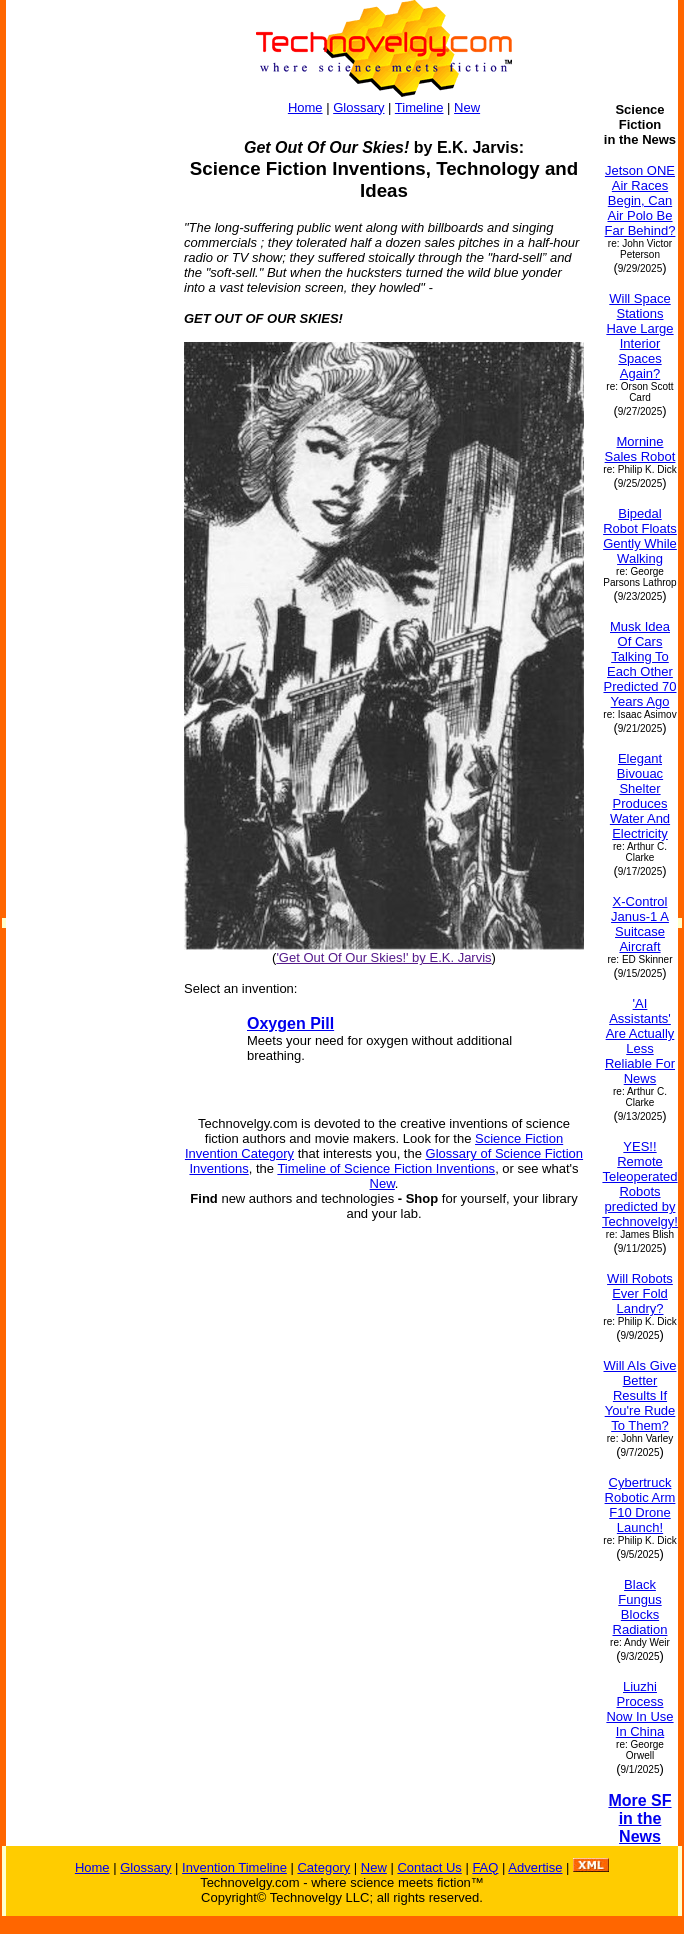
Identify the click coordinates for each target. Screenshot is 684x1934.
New (467, 107)
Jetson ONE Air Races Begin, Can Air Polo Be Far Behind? (640, 200)
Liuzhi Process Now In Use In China (639, 1709)
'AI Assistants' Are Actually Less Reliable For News (640, 1041)
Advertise (535, 1867)
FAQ (485, 1867)
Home (305, 107)
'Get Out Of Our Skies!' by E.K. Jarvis (383, 957)
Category (323, 1867)
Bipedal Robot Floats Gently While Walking (640, 536)
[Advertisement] (86, 402)
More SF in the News (639, 1818)
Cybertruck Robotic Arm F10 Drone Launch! (640, 1505)
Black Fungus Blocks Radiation (640, 1607)
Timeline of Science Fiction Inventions (386, 1168)
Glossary (358, 107)
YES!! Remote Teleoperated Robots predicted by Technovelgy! (640, 1184)
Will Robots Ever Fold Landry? (640, 1293)
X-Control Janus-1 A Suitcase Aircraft (640, 924)
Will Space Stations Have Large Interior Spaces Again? (639, 336)
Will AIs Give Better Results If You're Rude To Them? (640, 1395)
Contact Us (429, 1867)
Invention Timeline (234, 1867)
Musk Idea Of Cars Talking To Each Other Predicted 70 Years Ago (639, 664)
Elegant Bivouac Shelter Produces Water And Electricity (640, 796)
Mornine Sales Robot (640, 449)
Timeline (419, 107)
